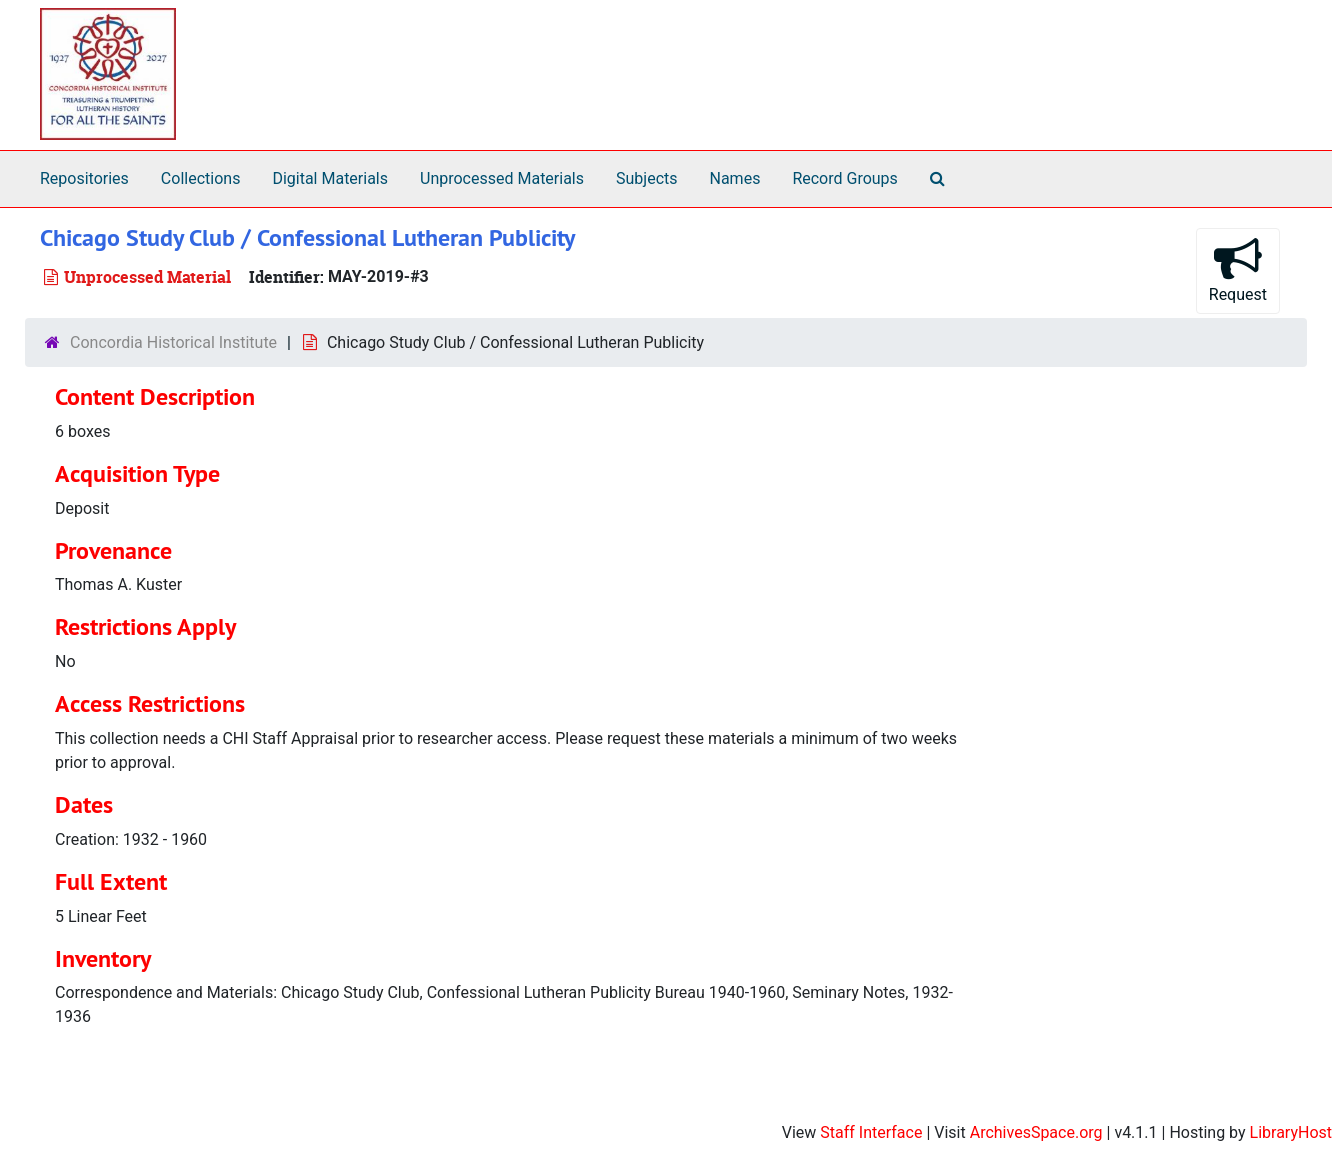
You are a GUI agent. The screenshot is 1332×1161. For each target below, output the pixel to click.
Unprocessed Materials (502, 178)
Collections (201, 178)
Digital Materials (330, 178)
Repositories (84, 178)
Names (735, 178)
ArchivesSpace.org (1036, 1132)
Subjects (646, 178)
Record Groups (844, 178)
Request (1238, 269)
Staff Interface (871, 1132)
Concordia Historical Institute (173, 342)
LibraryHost (1291, 1132)
